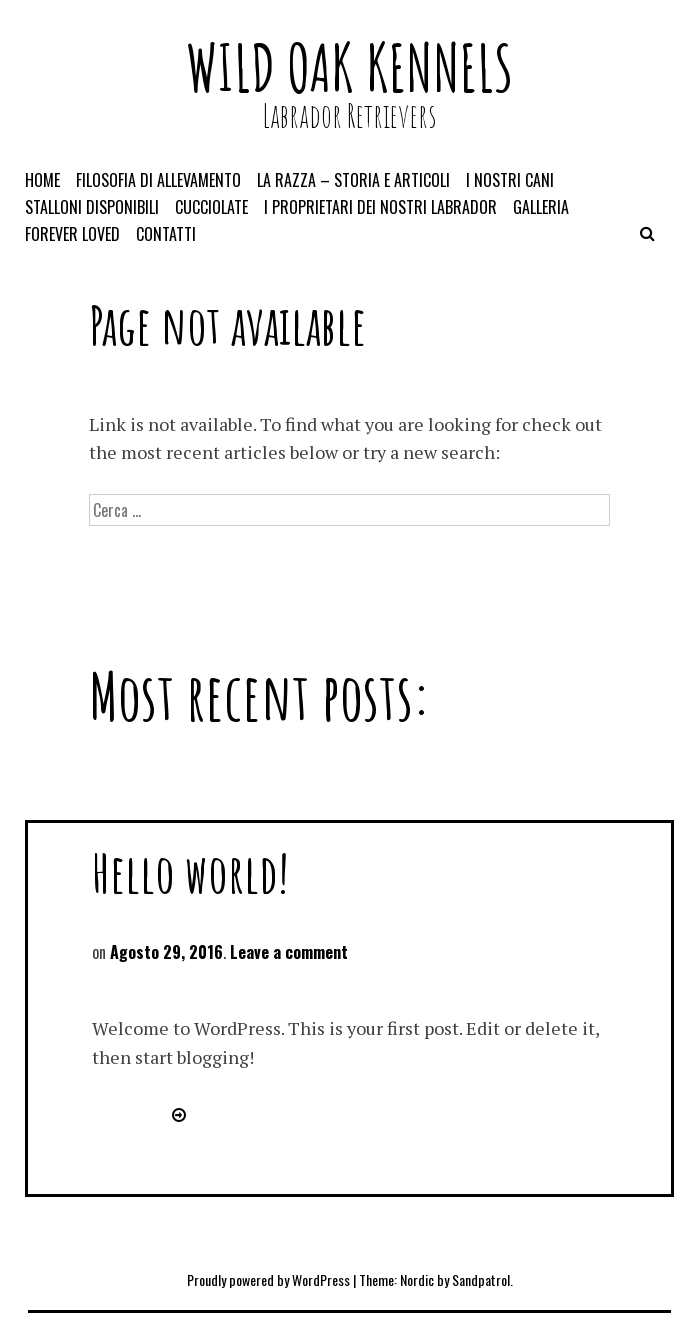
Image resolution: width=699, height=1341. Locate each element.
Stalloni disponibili (92, 207)
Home (42, 180)
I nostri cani (510, 180)
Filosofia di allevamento (158, 180)
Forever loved (72, 234)
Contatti (166, 234)
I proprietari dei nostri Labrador (380, 207)
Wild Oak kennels (349, 67)
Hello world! (190, 872)
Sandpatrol (481, 1279)
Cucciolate (211, 207)
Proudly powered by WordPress (268, 1279)
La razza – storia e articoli (353, 180)
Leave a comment (289, 952)
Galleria (541, 207)
